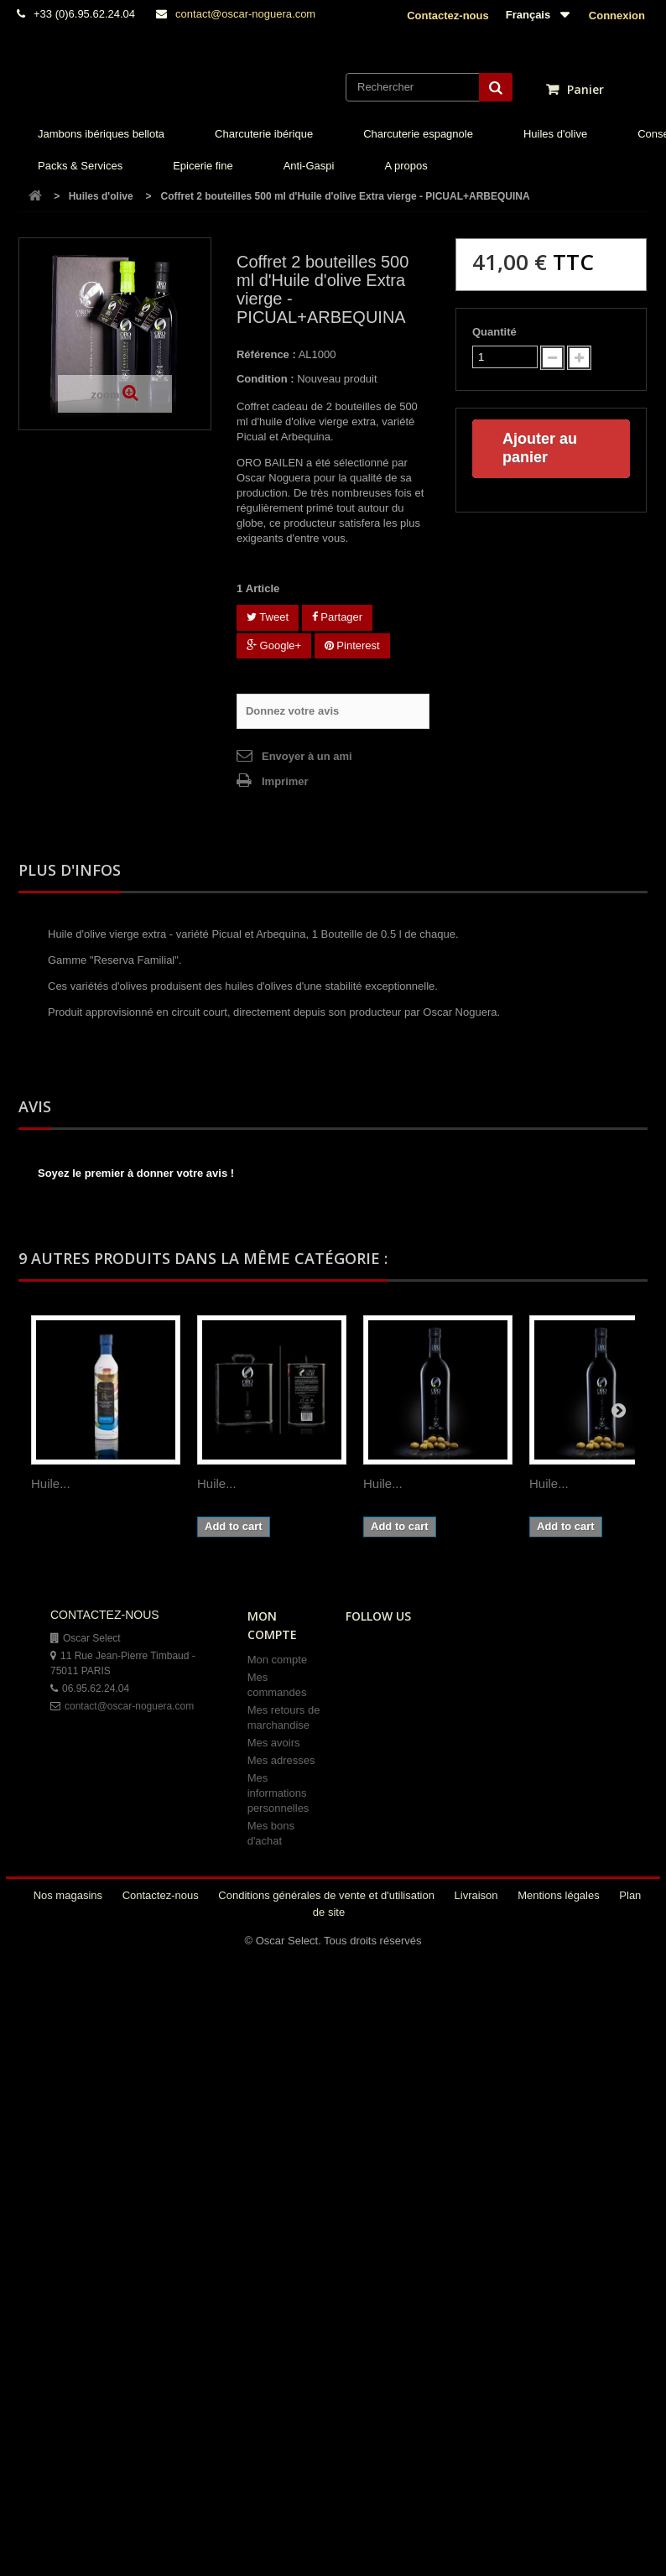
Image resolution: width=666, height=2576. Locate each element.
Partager (337, 617)
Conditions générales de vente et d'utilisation (327, 1895)
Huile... (50, 1483)
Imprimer (285, 781)
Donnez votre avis (292, 711)
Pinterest (352, 645)
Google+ (274, 645)
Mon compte (277, 1659)
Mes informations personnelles (278, 1793)
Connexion (615, 15)
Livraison (478, 1895)
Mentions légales (560, 1895)
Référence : (266, 354)
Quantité (494, 331)
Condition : (265, 378)
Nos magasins (70, 1895)
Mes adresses (281, 1760)
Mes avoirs (273, 1742)
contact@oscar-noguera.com (245, 14)
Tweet (268, 617)
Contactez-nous (448, 15)
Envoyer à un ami (307, 756)
